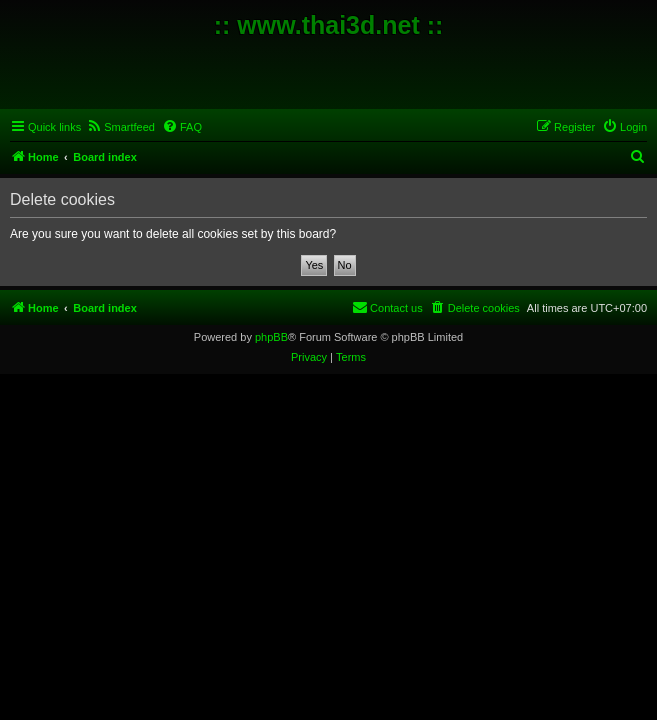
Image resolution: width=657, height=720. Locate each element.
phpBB (271, 337)
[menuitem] (120, 127)
